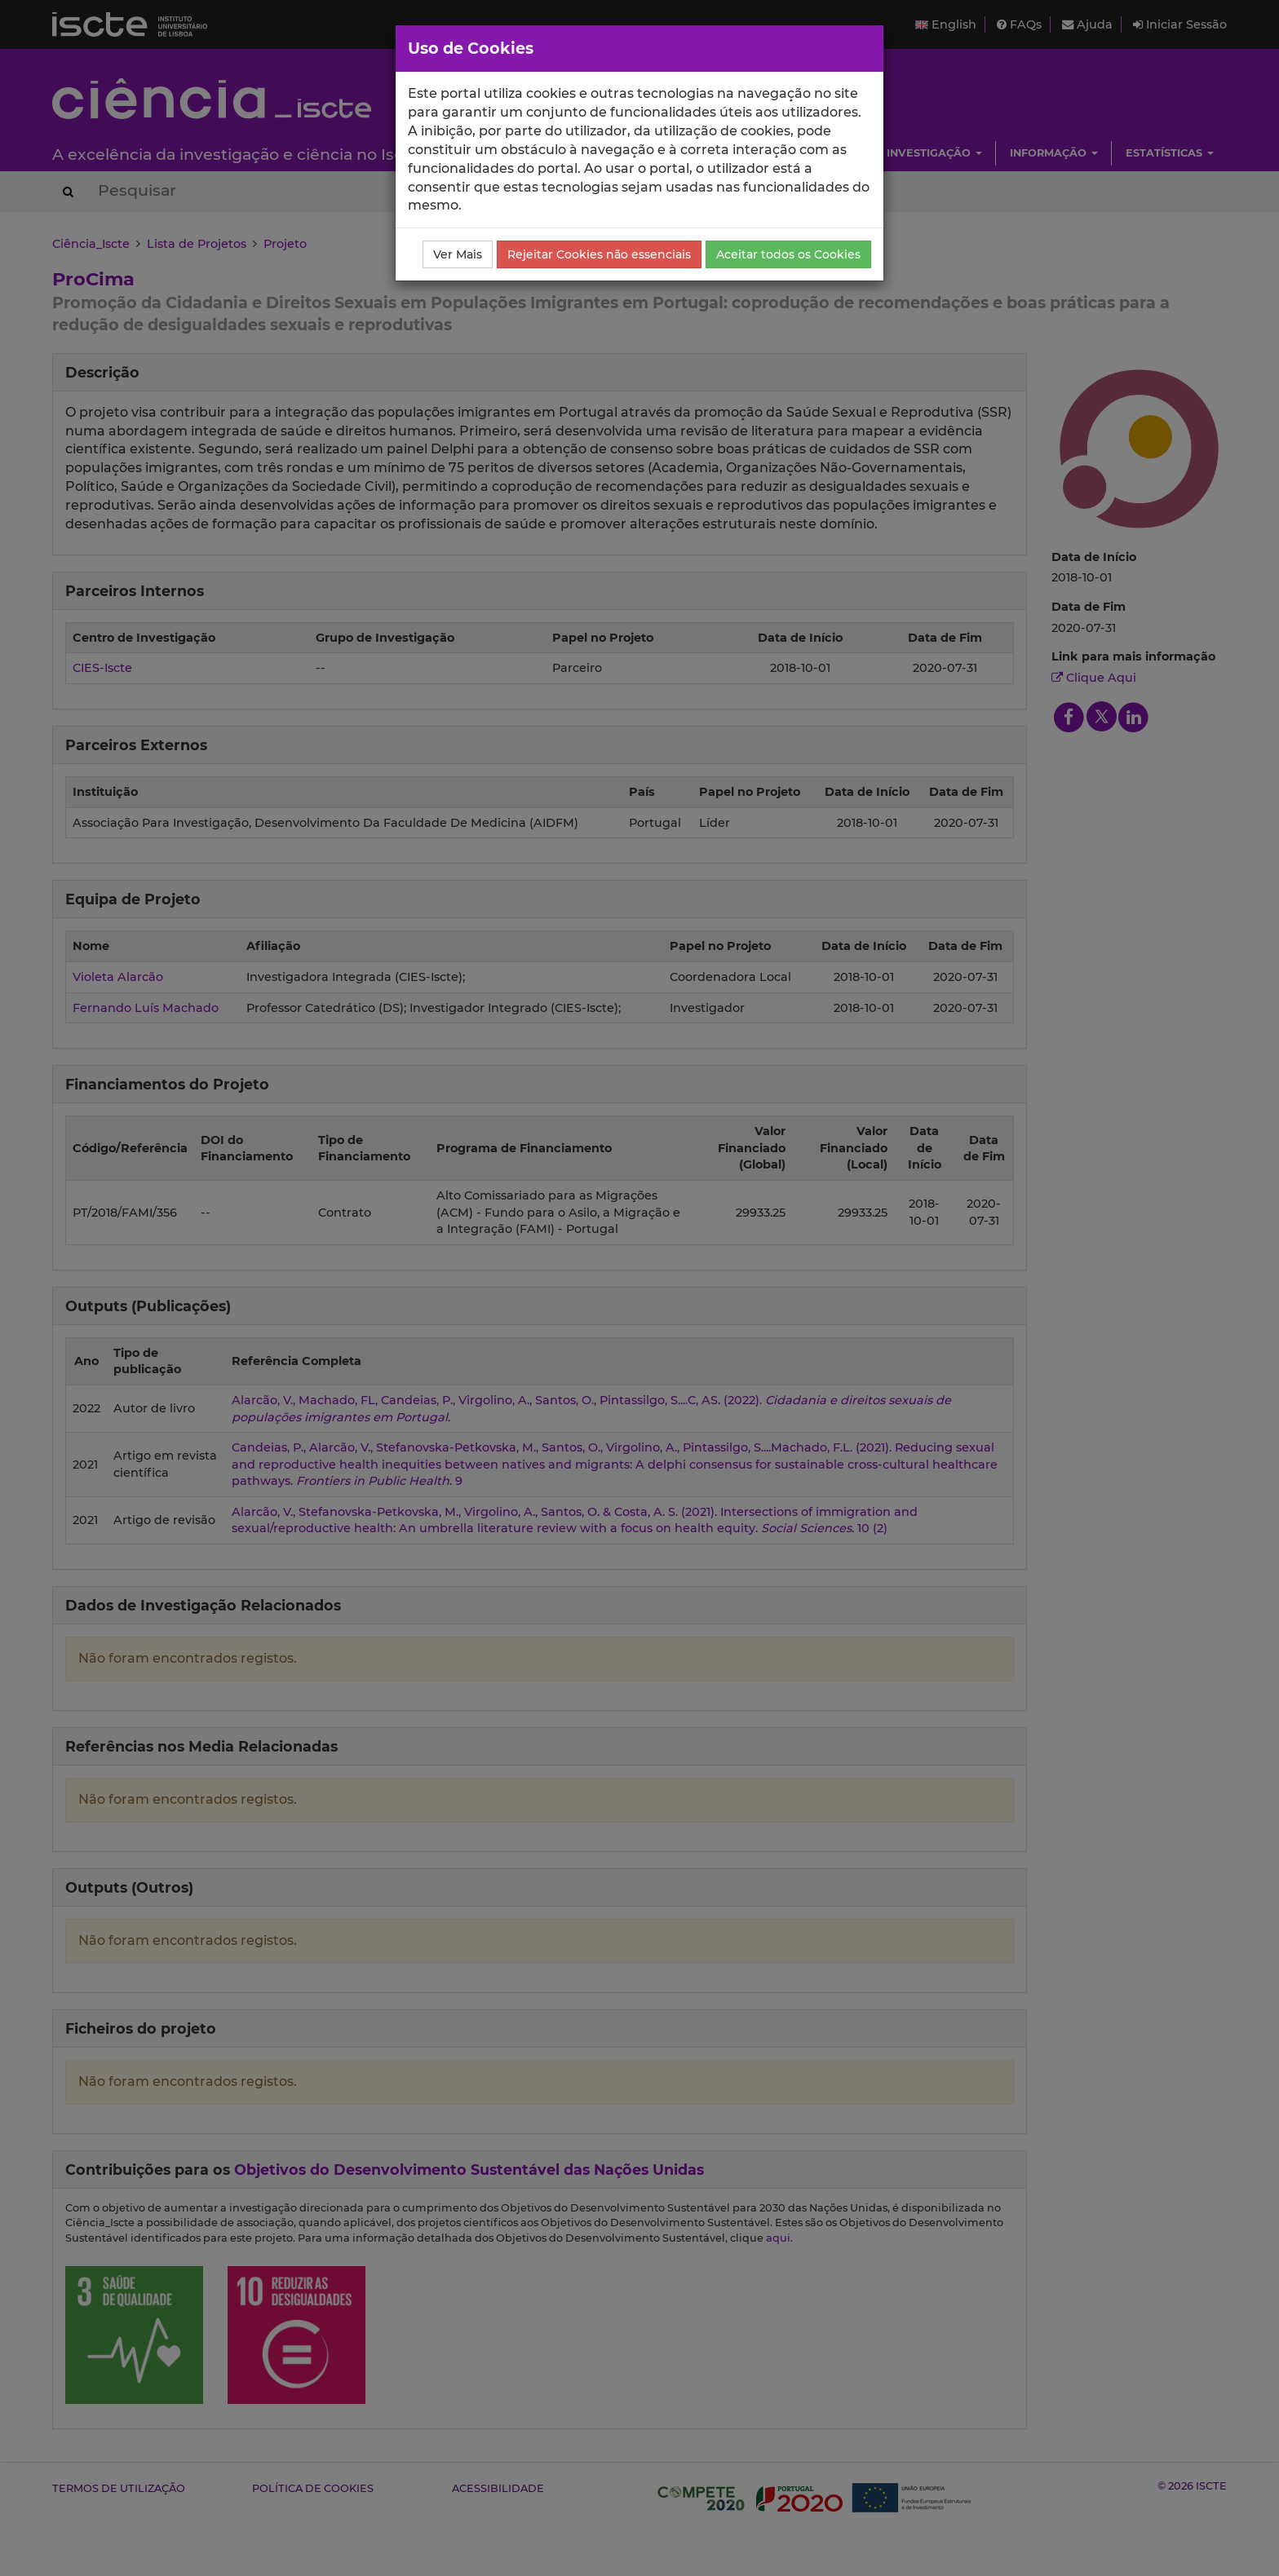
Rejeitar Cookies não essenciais (599, 254)
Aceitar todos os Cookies (788, 254)
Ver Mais (457, 254)
